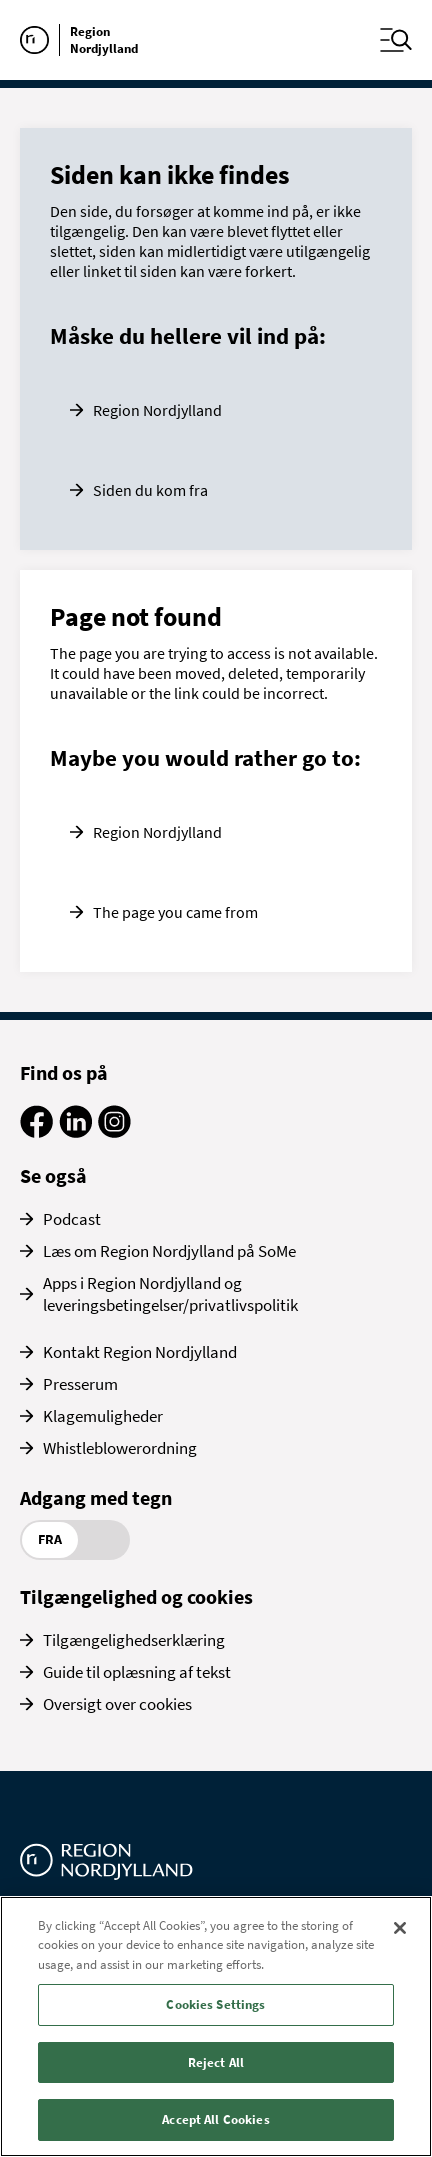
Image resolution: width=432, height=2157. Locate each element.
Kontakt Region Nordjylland (140, 1352)
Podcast (72, 1219)
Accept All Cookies (215, 2119)
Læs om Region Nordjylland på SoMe (169, 1251)
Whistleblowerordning (120, 1448)
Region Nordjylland (157, 410)
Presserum (80, 1384)
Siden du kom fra (150, 490)
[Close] (400, 1928)
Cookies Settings (215, 2004)
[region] (216, 2026)
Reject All (216, 2062)
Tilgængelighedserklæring (134, 1640)
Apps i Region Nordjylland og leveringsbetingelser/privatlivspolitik (170, 1294)
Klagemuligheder (103, 1416)
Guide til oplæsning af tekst (137, 1672)
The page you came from (175, 912)
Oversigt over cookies (117, 1704)
